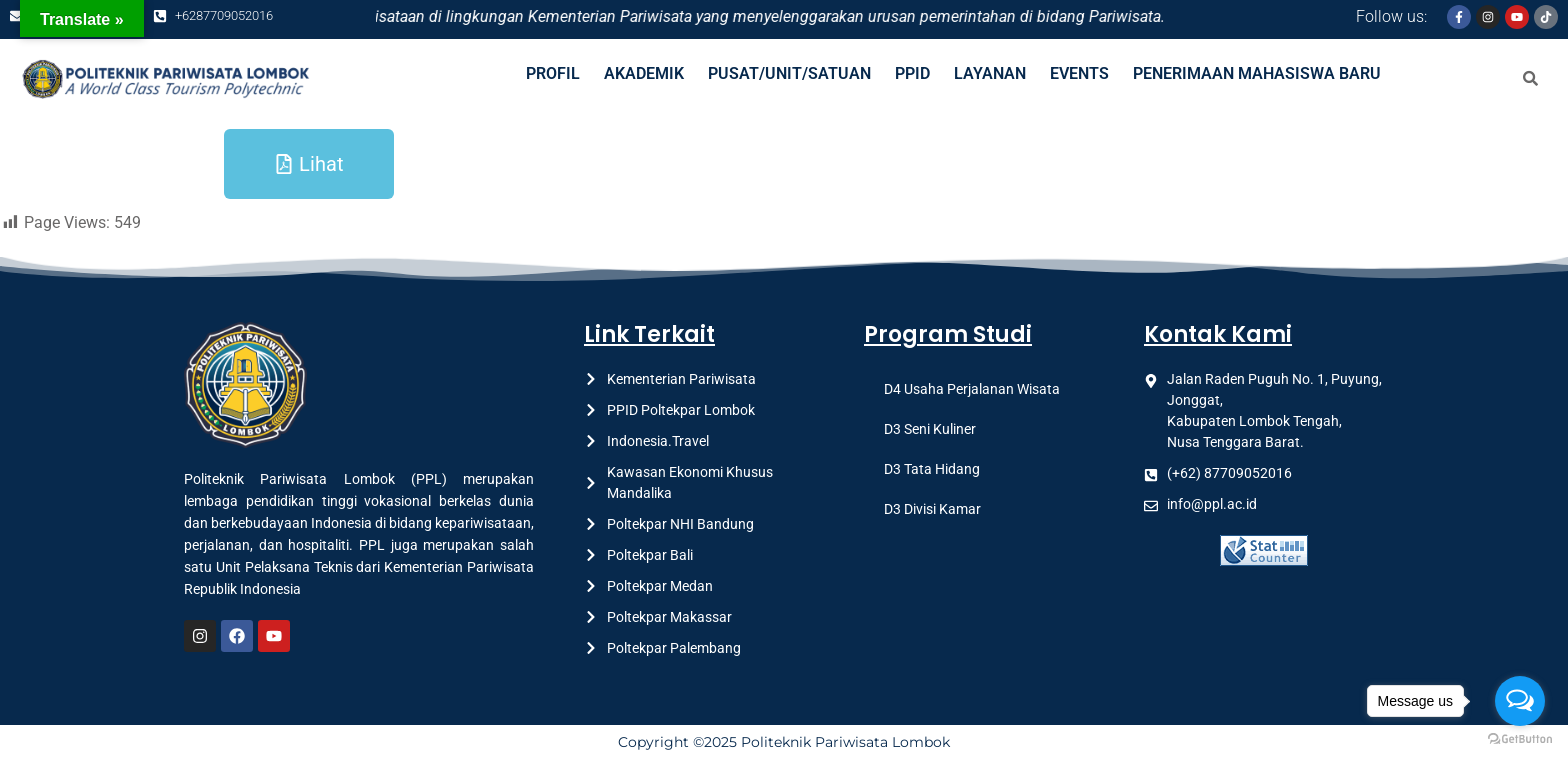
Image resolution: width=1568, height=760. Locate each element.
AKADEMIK (644, 73)
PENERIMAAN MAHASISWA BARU (1257, 73)
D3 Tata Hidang (932, 469)
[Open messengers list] (1520, 701)
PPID (912, 73)
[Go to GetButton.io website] (1520, 739)
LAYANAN (990, 73)
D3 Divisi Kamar (932, 509)
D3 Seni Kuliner (930, 429)
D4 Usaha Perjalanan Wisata (972, 389)
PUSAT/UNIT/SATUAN (789, 73)
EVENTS (1079, 73)
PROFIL (553, 73)
